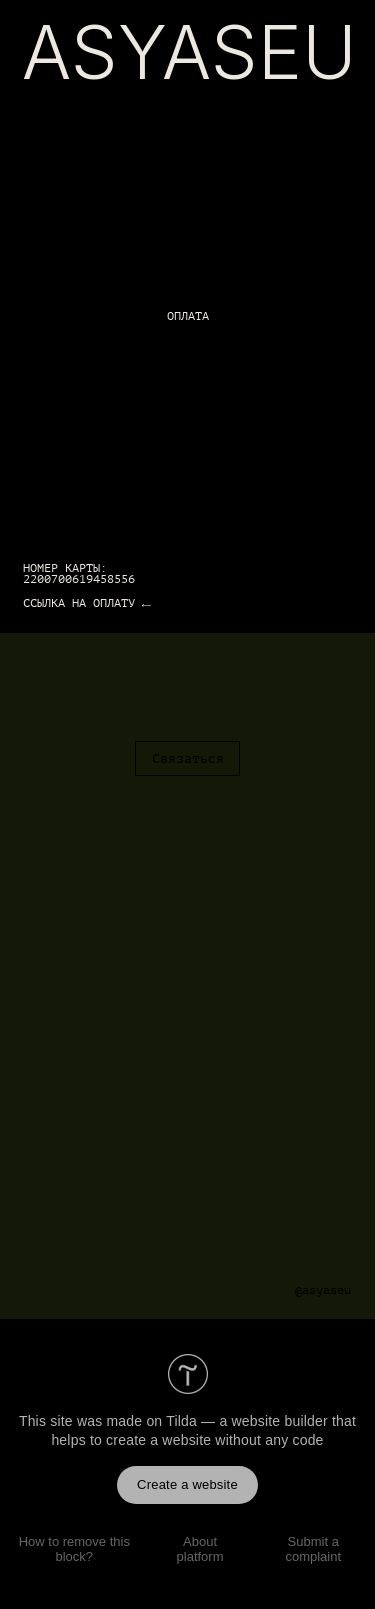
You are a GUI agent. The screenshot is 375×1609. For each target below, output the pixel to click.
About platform (200, 1549)
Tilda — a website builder (247, 1421)
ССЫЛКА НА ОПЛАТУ (79, 603)
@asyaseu (323, 1290)
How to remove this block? (74, 1549)
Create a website (187, 1484)
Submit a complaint (313, 1549)
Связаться (188, 759)
